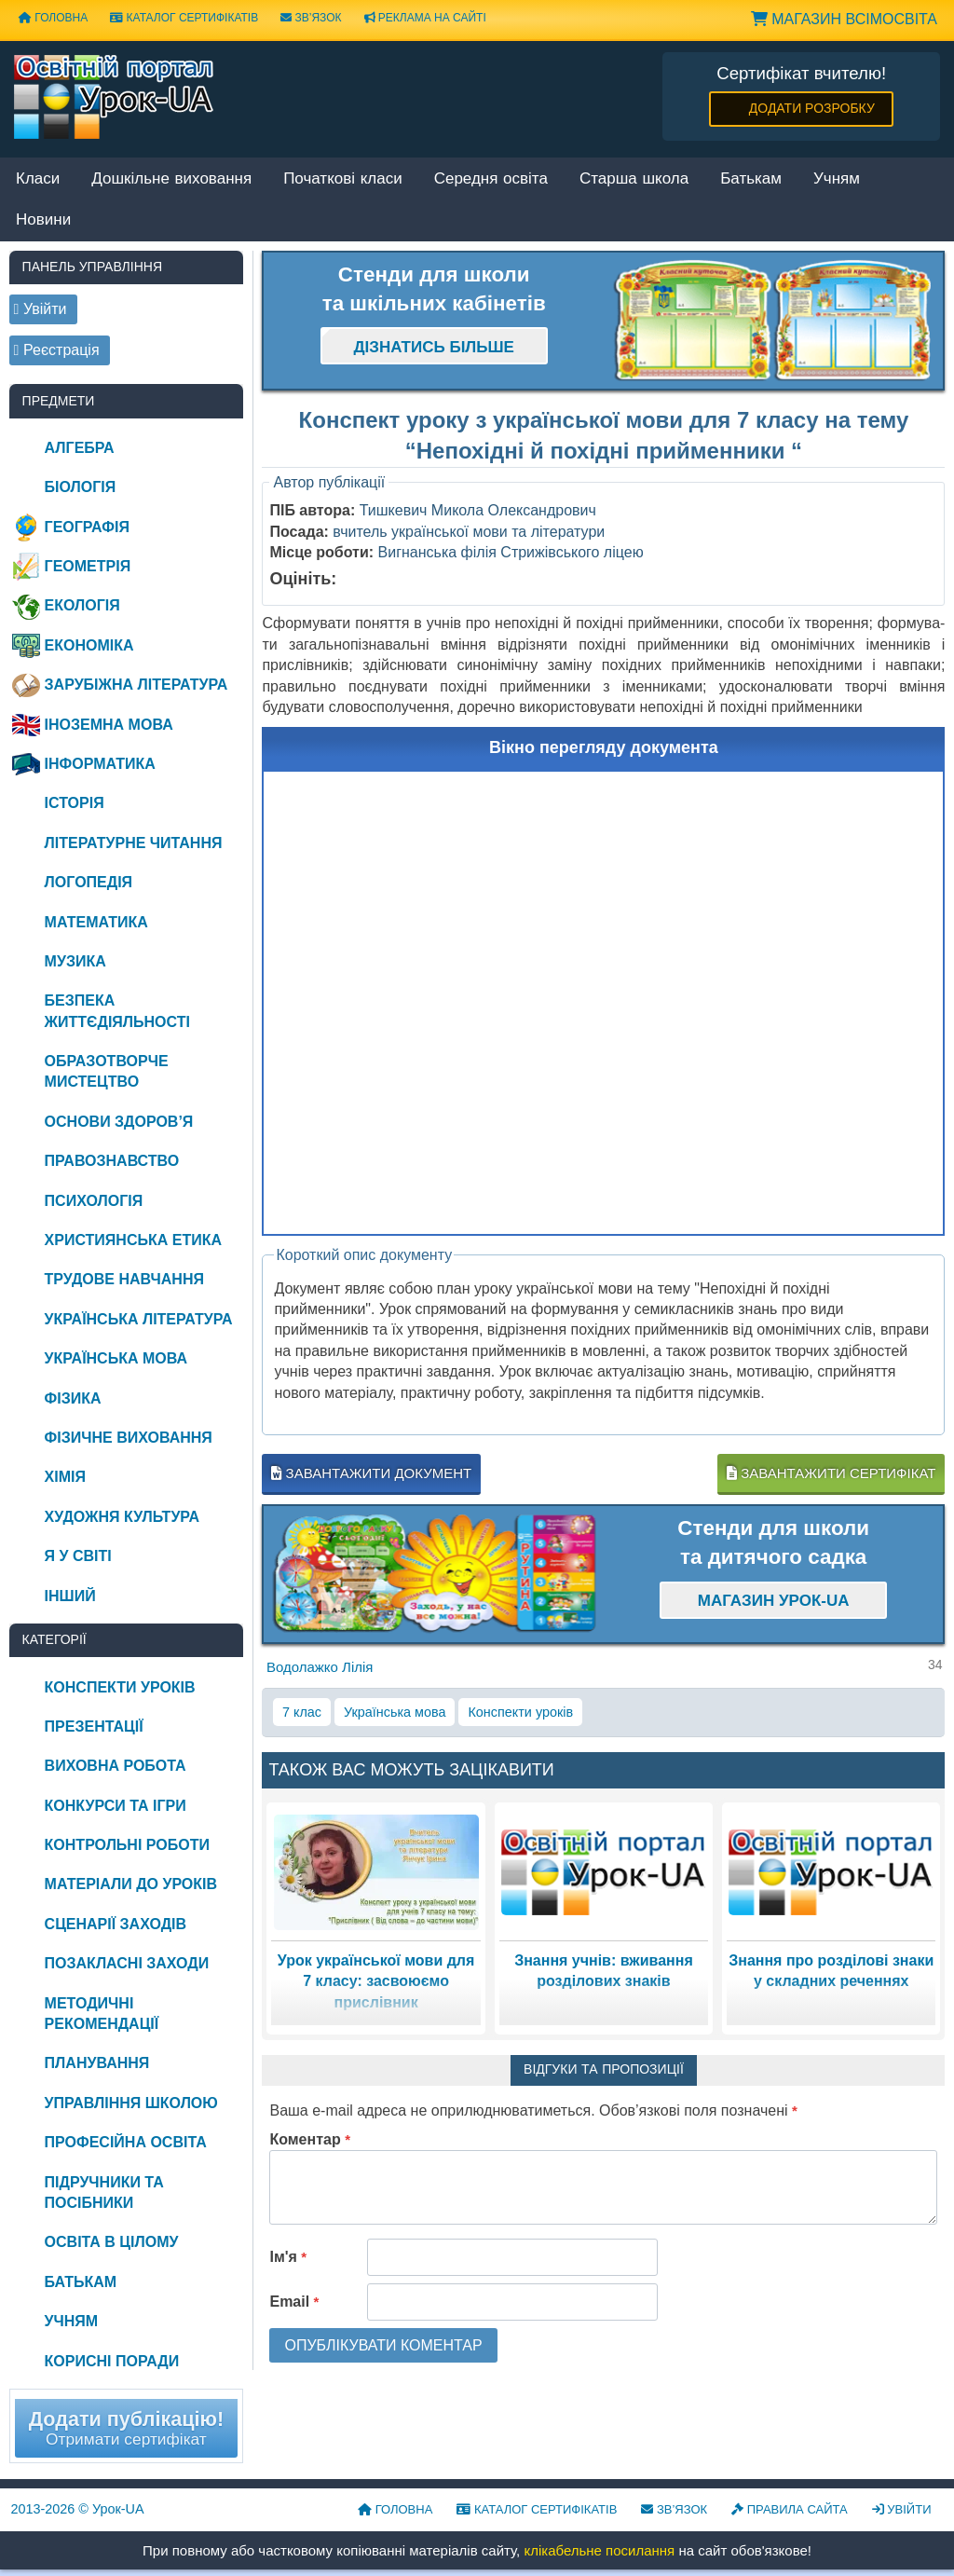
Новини (43, 220)
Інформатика (100, 764)
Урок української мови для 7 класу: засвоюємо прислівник (376, 1981)
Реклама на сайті (425, 17)
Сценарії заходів (115, 1924)
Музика (75, 961)
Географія (87, 527)
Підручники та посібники (104, 2192)
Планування (97, 2063)
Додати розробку (812, 108)
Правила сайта (789, 2509)
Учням (836, 179)
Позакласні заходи (127, 1963)
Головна (53, 17)
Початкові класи (342, 179)
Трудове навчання (124, 1279)
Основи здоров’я (119, 1122)
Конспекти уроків (520, 1712)
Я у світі (78, 1556)
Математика (96, 922)
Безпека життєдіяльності (117, 1011)
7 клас (301, 1712)
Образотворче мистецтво (107, 1071)
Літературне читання (134, 843)
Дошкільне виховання (171, 179)
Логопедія (89, 882)
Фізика (73, 1398)
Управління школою (131, 2103)
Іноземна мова (109, 725)
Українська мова (394, 1712)
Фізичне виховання (128, 1438)
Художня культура (122, 1517)
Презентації (94, 1726)
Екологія (82, 605)
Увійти (902, 2509)
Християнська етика (133, 1240)
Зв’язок (310, 17)
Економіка (89, 645)
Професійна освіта (126, 2142)
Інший (70, 1596)
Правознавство (112, 1161)
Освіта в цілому (112, 2242)
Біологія (80, 487)
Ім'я (288, 2257)
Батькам (751, 179)
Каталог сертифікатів (184, 17)
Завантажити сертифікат (831, 1473)
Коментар (309, 2139)
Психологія (94, 1201)
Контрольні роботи (127, 1845)
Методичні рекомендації (102, 2013)
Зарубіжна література (136, 684)
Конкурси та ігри (115, 1806)
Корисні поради (112, 2361)
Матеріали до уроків (131, 1884)
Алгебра (80, 448)
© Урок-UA (77, 2508)
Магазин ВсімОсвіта (844, 19)
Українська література (139, 1319)
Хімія (65, 1477)
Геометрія (88, 566)
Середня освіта (491, 179)
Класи (38, 179)
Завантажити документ (371, 1473)
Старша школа (633, 179)
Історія (74, 803)
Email (294, 2301)
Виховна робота (115, 1766)
